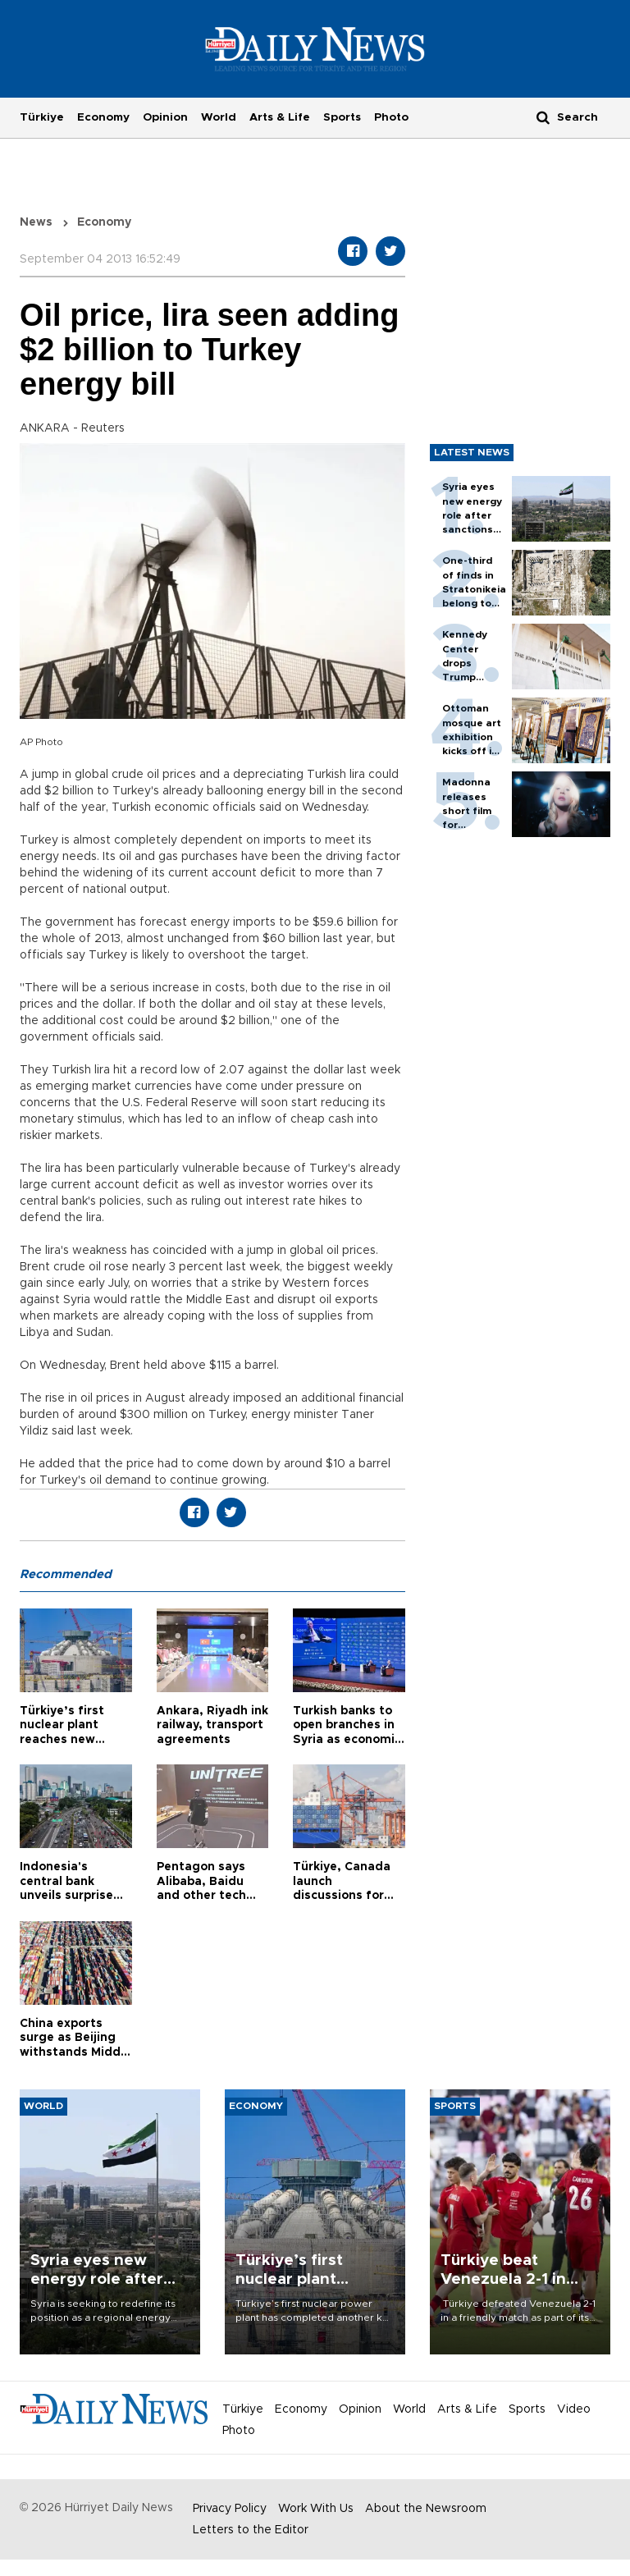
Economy (103, 117)
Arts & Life (279, 117)
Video (574, 2409)
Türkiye (42, 117)
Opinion (165, 117)
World (218, 117)
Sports (342, 117)
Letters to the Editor (250, 2530)
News (36, 222)
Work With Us (316, 2508)
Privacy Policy (230, 2508)
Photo (391, 117)
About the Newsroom (425, 2508)
